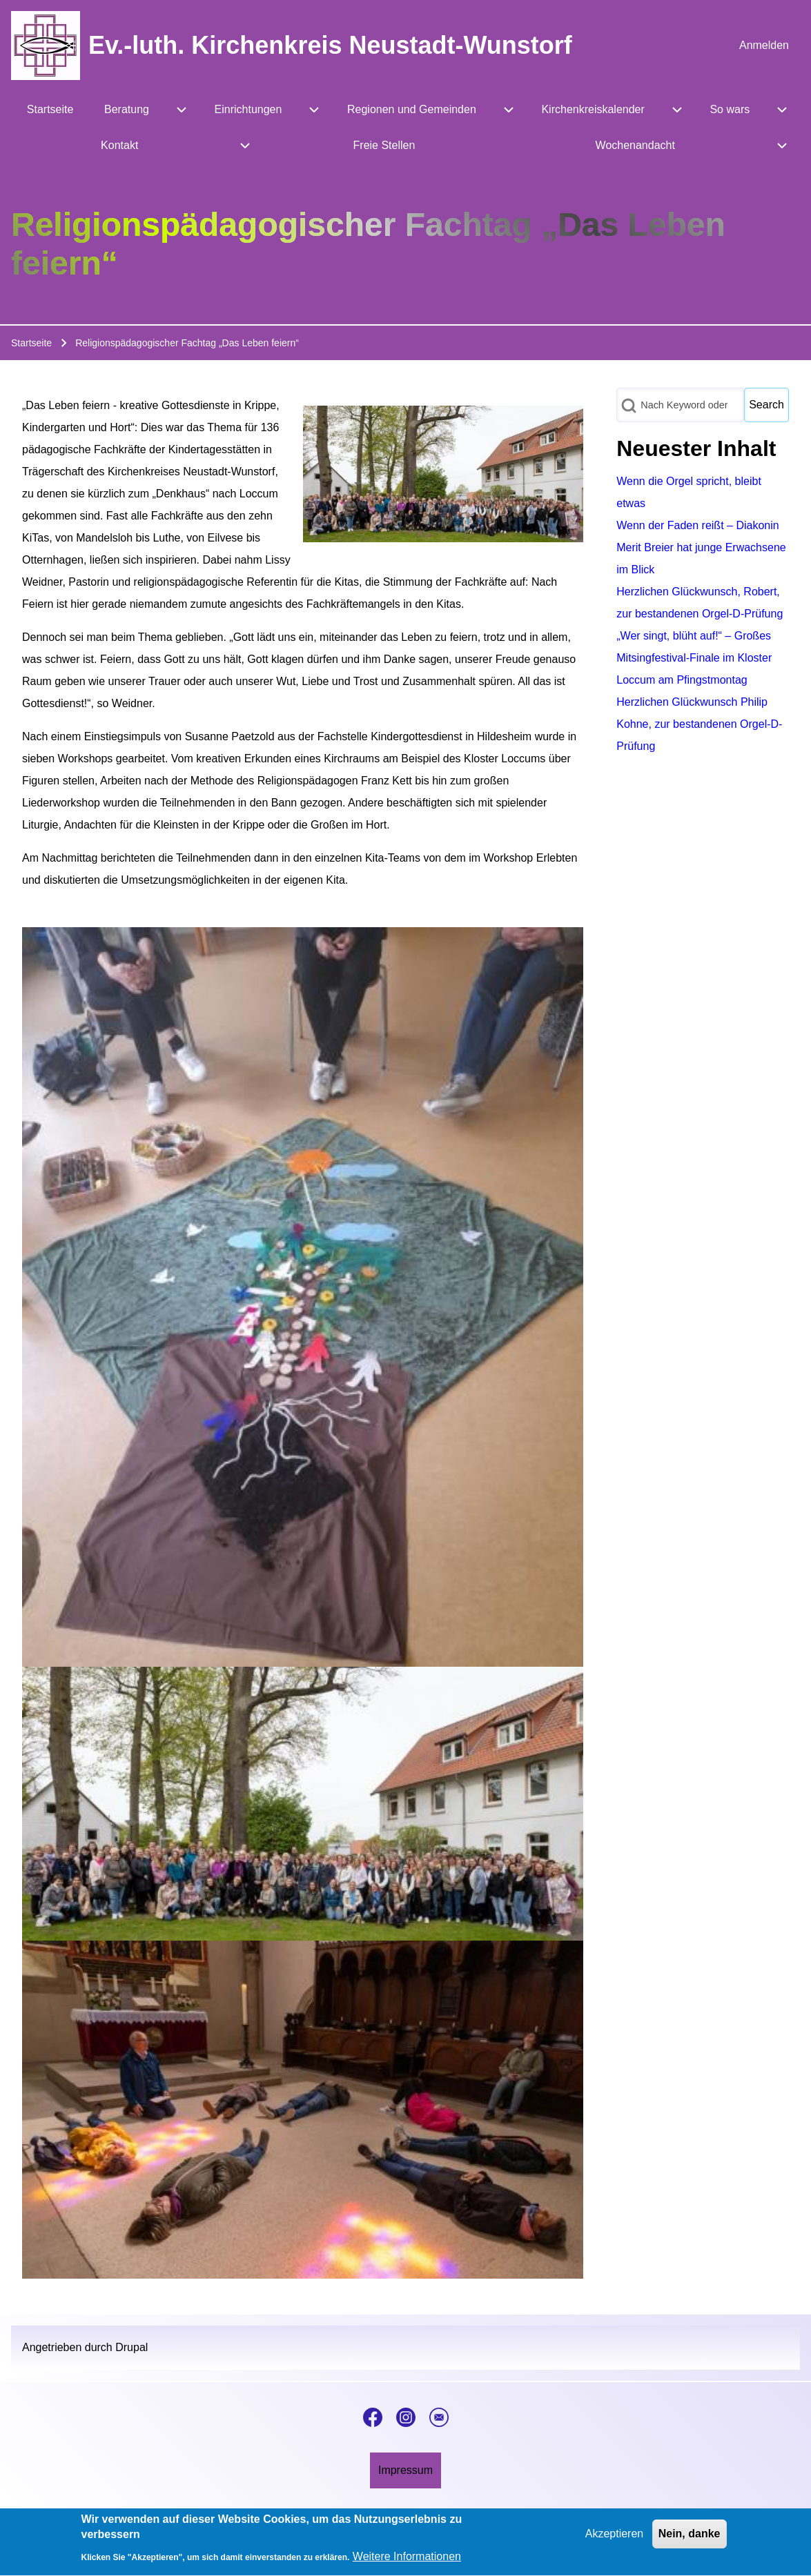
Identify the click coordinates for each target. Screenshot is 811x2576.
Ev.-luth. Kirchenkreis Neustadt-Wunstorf (330, 45)
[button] (302, 1297)
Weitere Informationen (407, 2563)
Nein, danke (689, 2540)
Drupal (131, 2347)
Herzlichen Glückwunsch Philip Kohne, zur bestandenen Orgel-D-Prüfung (699, 724)
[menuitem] (764, 45)
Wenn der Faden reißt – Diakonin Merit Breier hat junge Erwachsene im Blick (700, 547)
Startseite (31, 342)
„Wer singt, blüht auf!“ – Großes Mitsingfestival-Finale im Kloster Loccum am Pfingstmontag (694, 658)
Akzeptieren (614, 2540)
